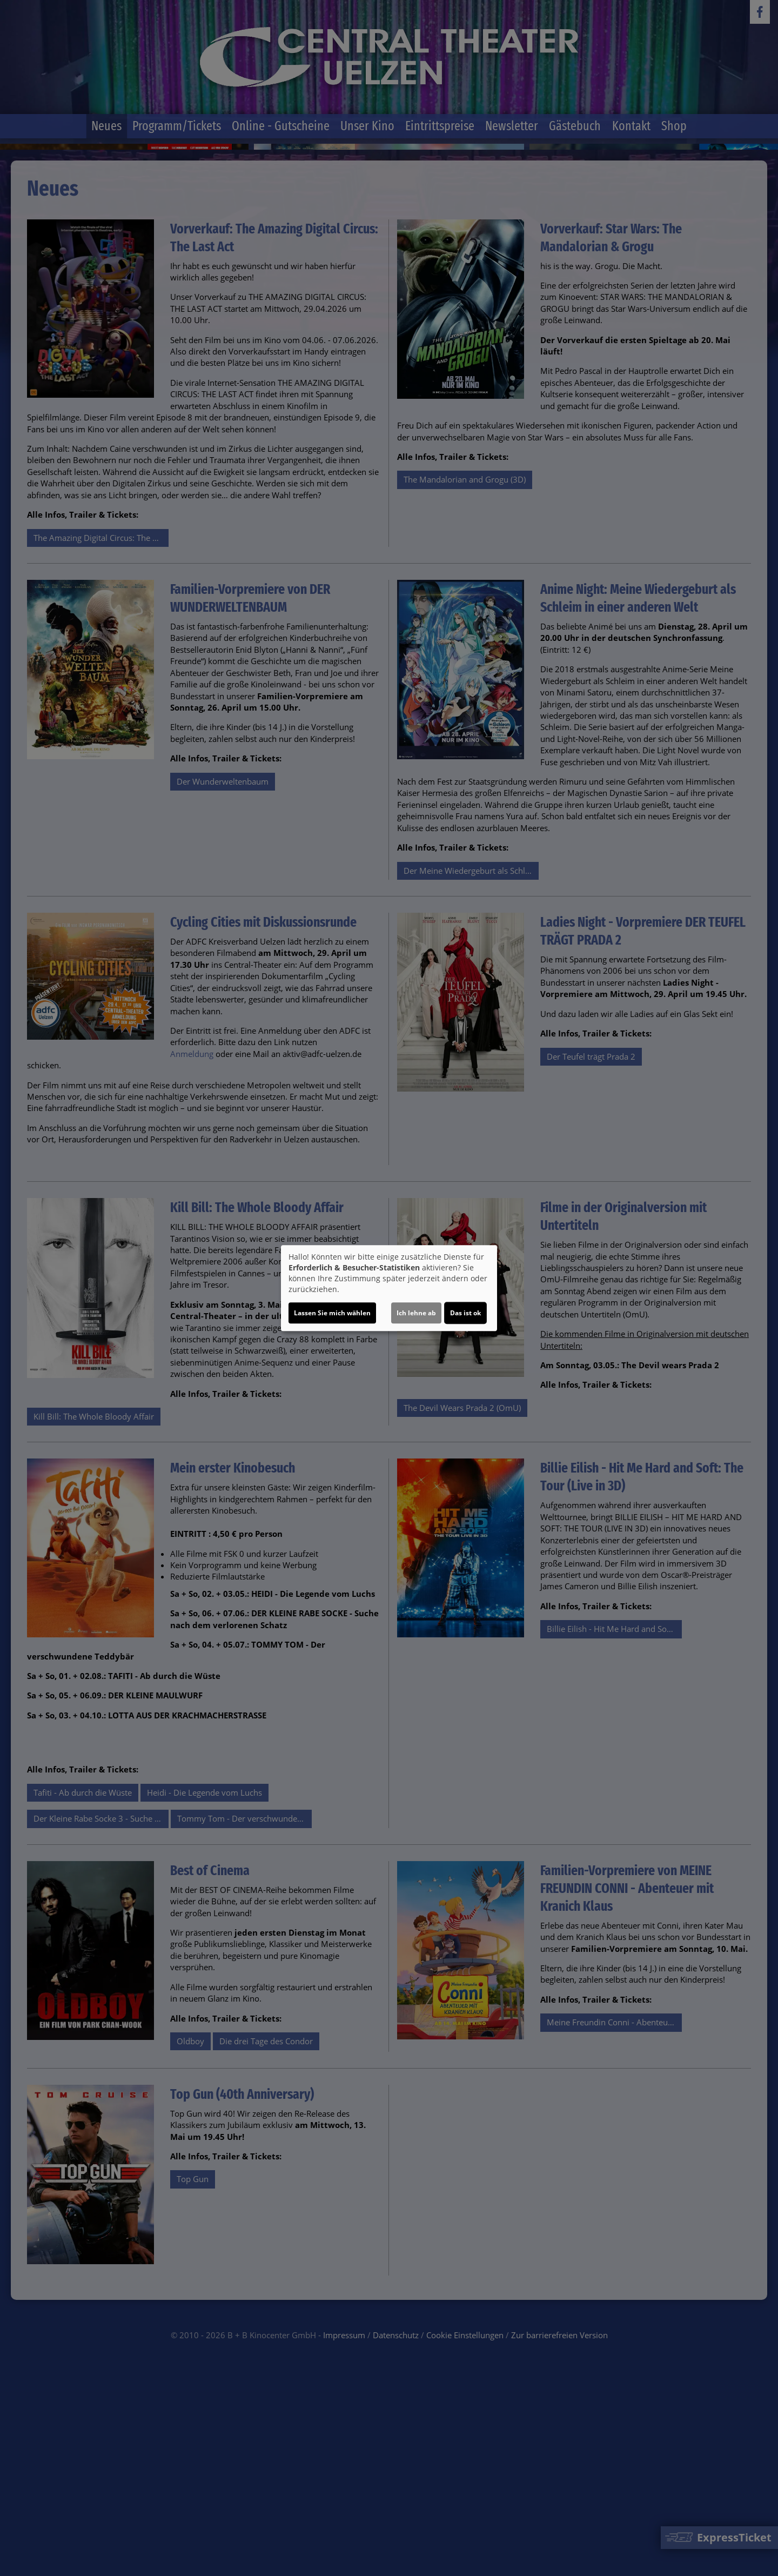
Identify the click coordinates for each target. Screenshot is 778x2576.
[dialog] (389, 1288)
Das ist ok (465, 1312)
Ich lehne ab (416, 1312)
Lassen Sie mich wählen (332, 1312)
